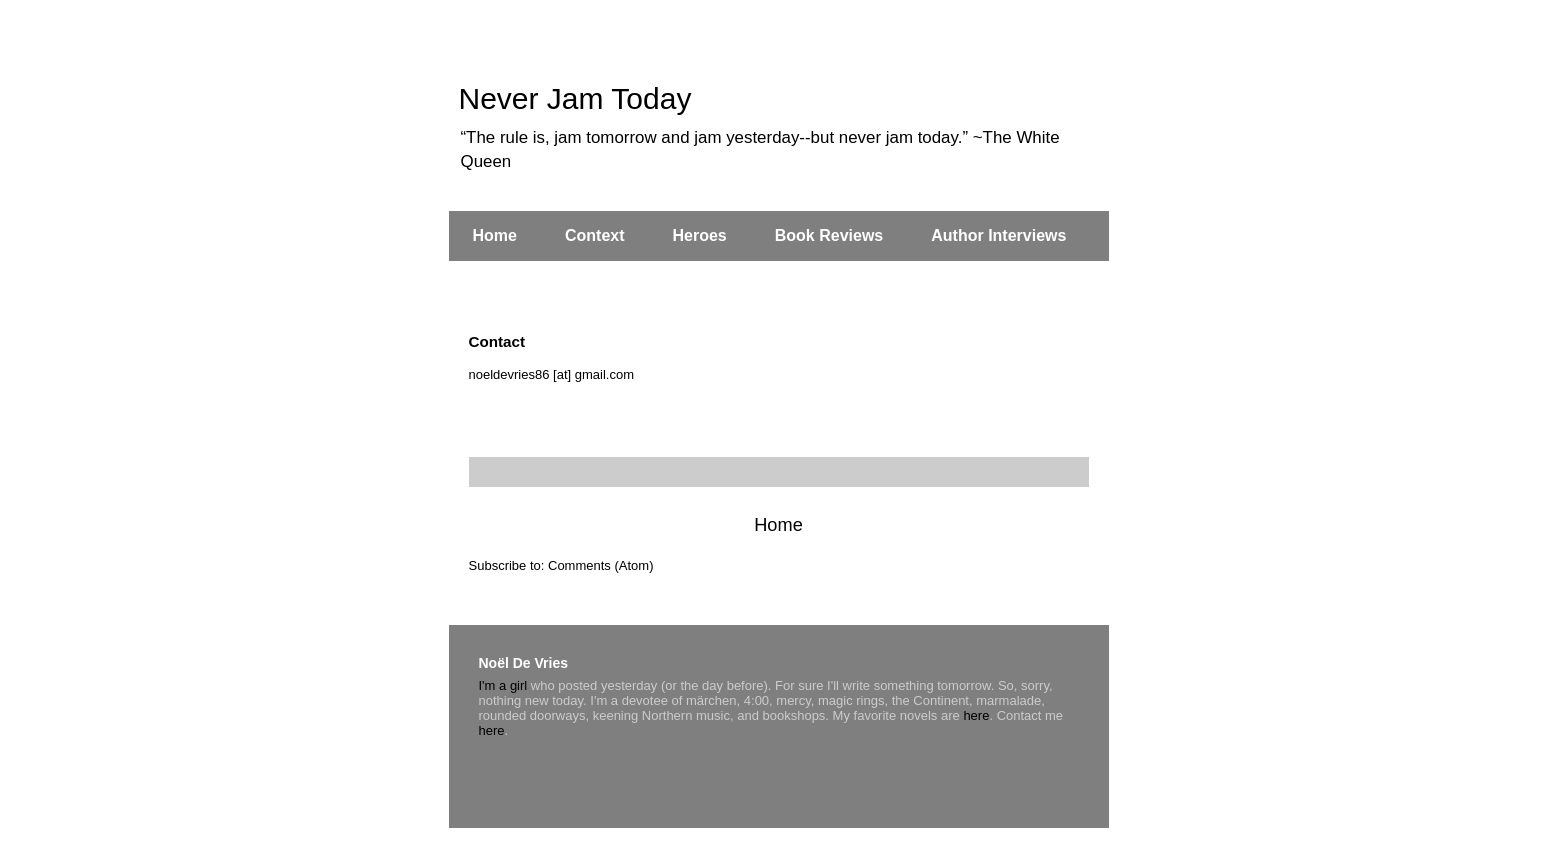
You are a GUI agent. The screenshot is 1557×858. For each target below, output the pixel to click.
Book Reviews (829, 235)
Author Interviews (998, 235)
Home (495, 235)
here (976, 715)
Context (595, 235)
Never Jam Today (575, 98)
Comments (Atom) (600, 565)
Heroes (700, 235)
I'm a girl (503, 685)
